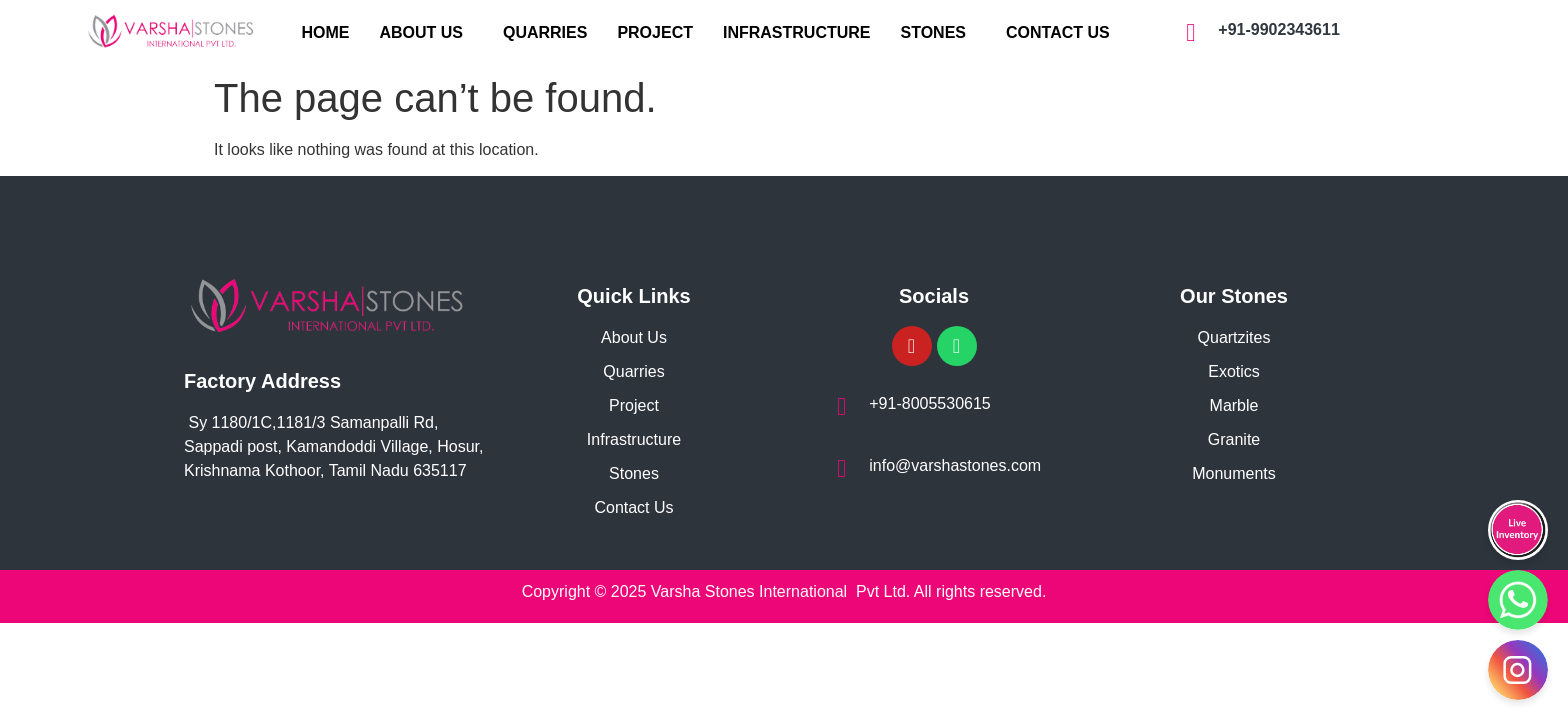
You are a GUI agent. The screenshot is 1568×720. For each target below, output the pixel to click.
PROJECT (655, 32)
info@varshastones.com (955, 465)
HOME (325, 32)
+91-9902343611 (1278, 29)
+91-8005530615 (929, 403)
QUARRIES (545, 32)
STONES (934, 32)
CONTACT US (1058, 32)
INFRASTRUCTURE (797, 32)
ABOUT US (421, 32)
